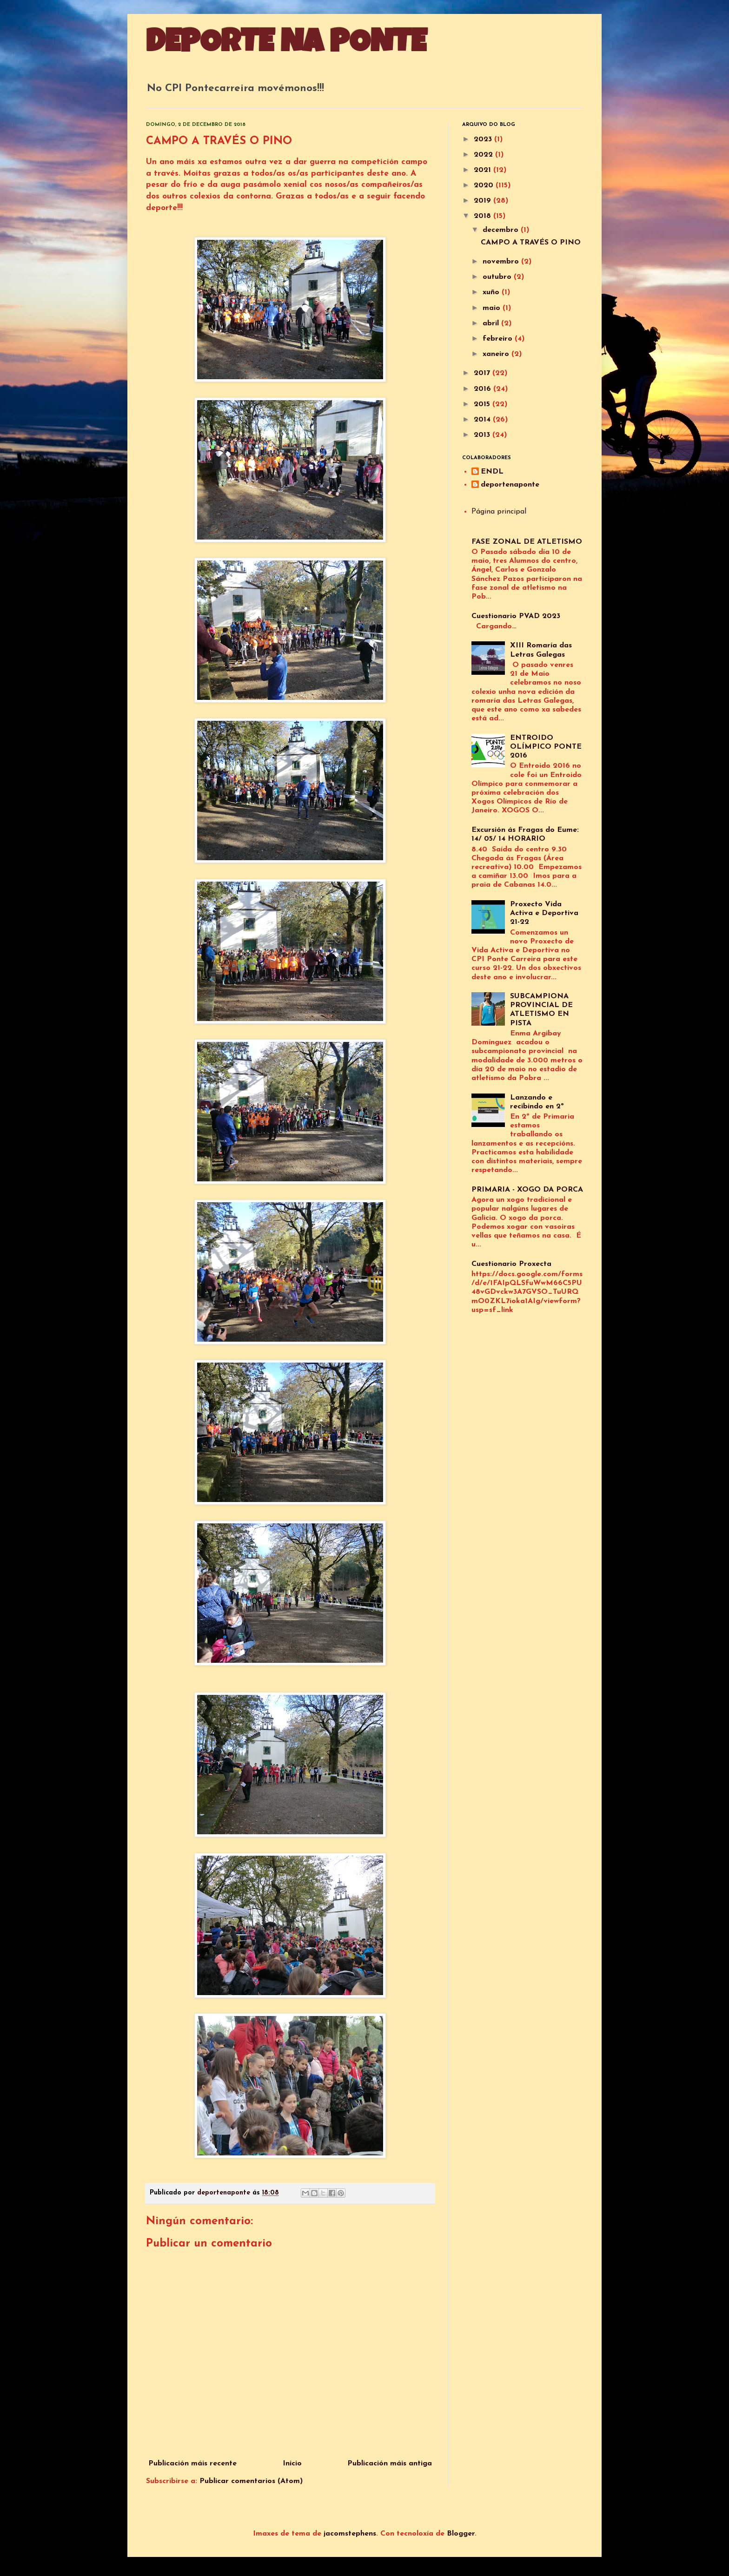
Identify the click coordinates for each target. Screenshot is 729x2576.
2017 (483, 373)
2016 (483, 389)
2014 (483, 419)
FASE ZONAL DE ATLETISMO (526, 542)
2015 (483, 404)
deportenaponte (510, 484)
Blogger (461, 2533)
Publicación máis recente (192, 2463)
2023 (484, 139)
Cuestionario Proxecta (511, 1264)
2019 (483, 200)
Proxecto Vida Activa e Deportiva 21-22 (544, 913)
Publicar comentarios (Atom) (251, 2481)
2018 (483, 216)
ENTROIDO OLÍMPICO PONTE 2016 (546, 746)
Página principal (498, 511)
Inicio (292, 2463)
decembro (502, 230)
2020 (485, 185)
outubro (498, 277)
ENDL (492, 471)
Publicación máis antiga (389, 2463)
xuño (492, 292)
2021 (483, 170)
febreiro (499, 339)
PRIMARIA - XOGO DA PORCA (527, 1189)
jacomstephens (350, 2533)
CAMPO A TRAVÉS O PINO (531, 242)
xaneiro (497, 354)
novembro (502, 261)
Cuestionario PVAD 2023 (515, 616)
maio (493, 308)
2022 (484, 154)
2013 (483, 435)
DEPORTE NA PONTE (286, 45)
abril (492, 323)
